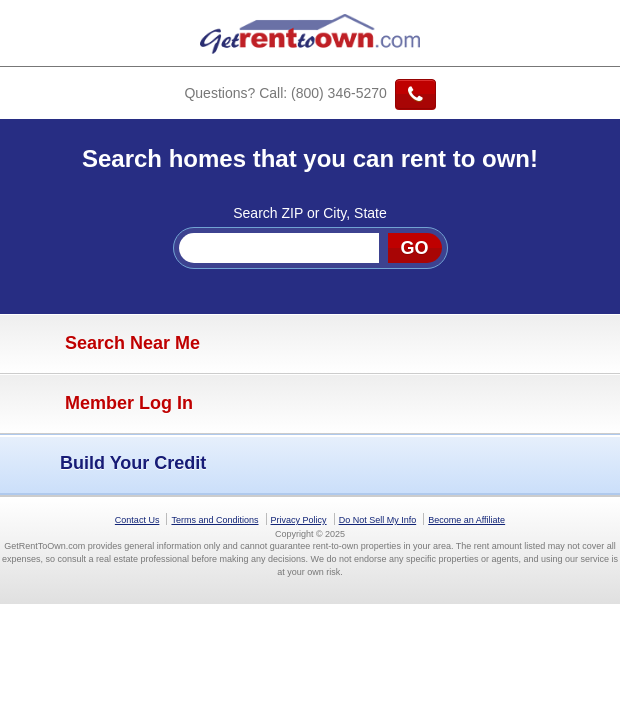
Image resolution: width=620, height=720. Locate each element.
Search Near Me (105, 344)
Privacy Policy (299, 520)
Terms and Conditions (214, 520)
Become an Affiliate (466, 520)
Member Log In (101, 404)
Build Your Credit (108, 464)
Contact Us (137, 520)
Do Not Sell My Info (378, 520)
